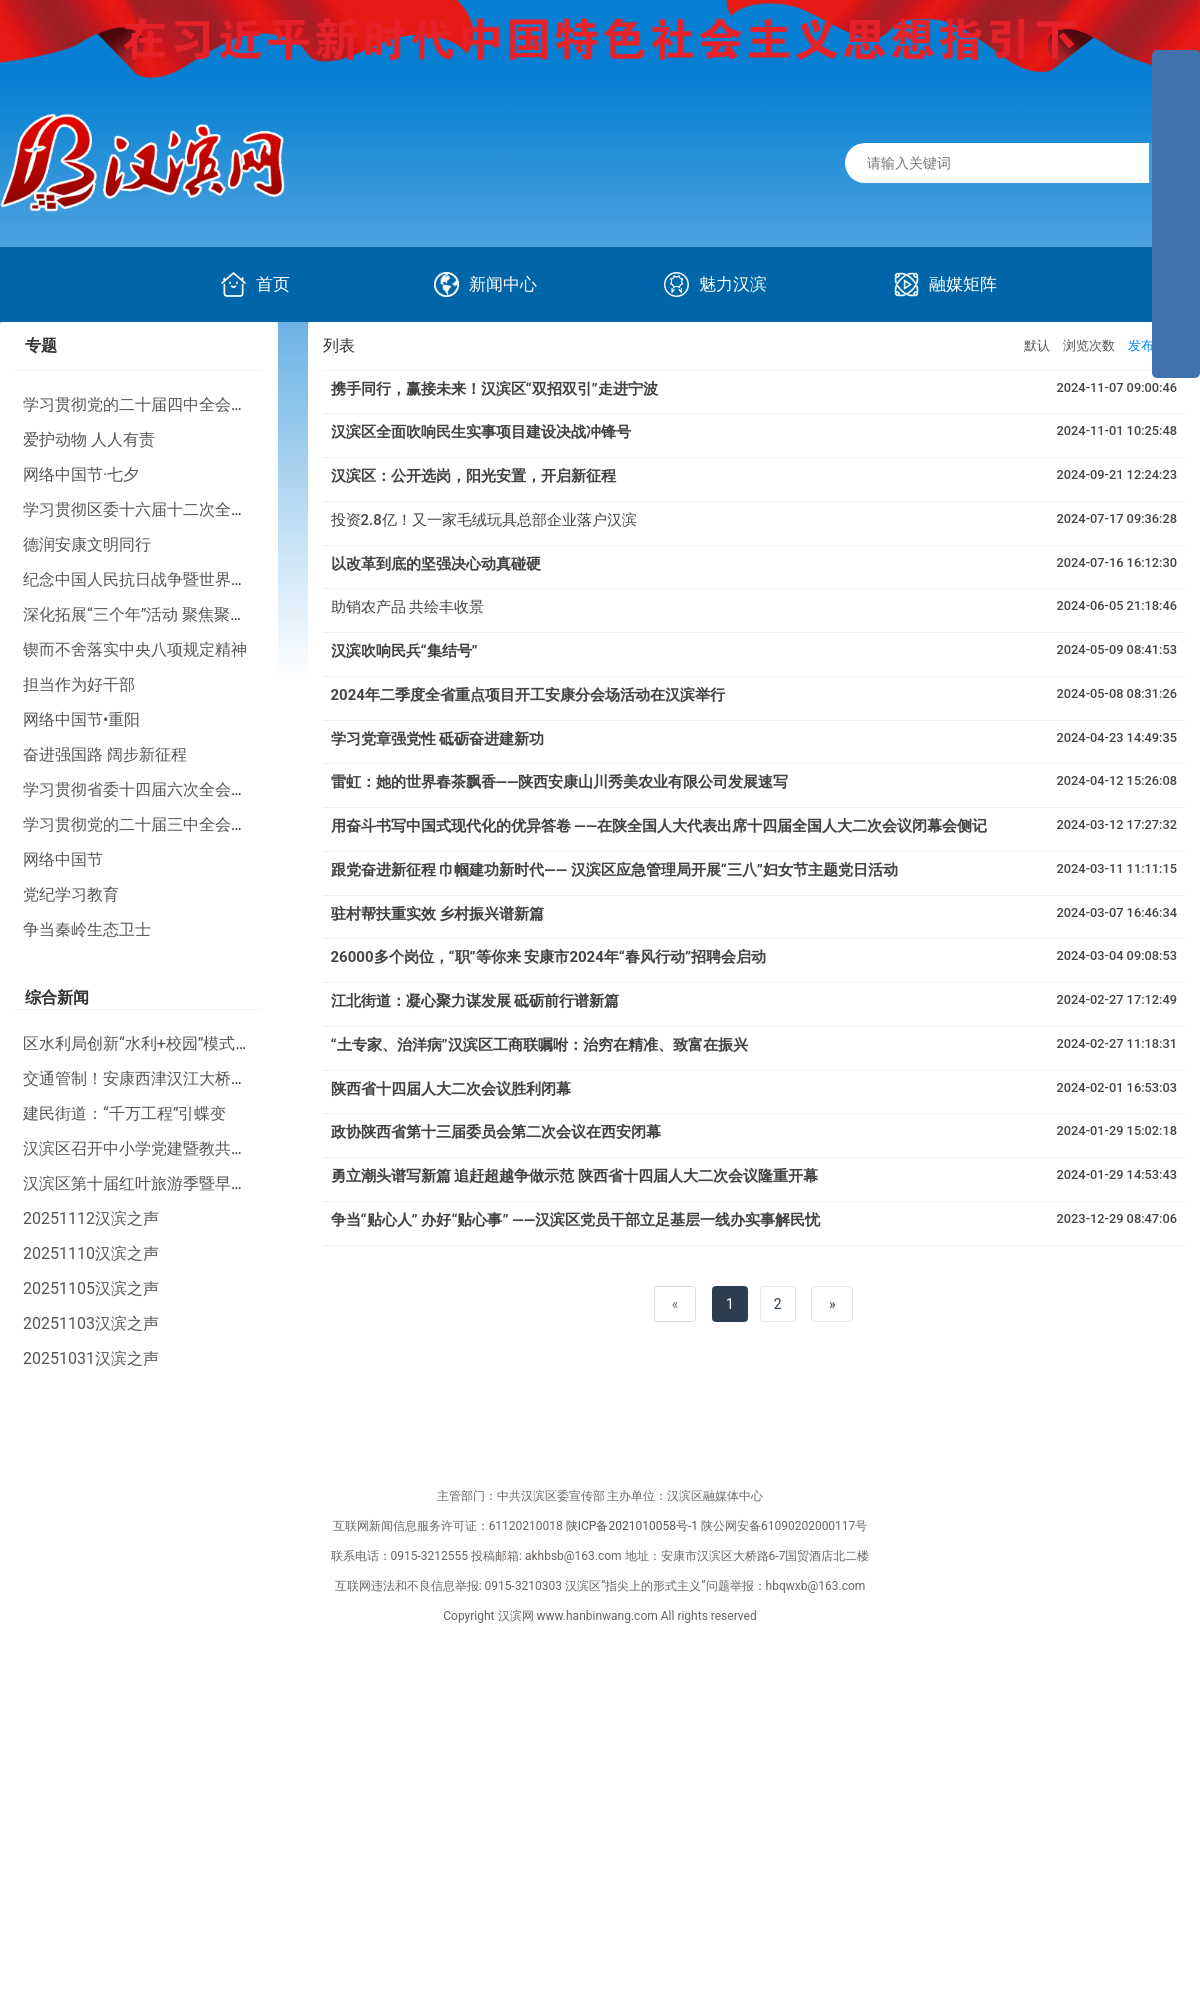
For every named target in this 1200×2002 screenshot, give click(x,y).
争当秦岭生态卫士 (87, 929)
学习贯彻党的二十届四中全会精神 (143, 404)
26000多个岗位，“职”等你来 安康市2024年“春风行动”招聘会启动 (548, 957)
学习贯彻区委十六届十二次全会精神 (151, 509)
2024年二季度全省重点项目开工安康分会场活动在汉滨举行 (528, 695)
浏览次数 (1089, 345)
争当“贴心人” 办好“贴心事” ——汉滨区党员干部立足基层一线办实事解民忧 (576, 1220)
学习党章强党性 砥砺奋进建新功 (438, 739)
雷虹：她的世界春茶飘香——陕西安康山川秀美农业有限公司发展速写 (560, 782)
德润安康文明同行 (87, 544)
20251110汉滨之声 (91, 1253)
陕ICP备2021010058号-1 (632, 1526)
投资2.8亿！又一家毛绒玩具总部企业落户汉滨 (484, 520)
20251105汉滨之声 (91, 1288)
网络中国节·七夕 (81, 474)
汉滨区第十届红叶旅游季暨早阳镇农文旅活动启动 (199, 1183)
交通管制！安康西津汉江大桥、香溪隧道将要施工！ (207, 1078)
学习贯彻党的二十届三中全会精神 (143, 824)
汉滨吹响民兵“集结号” (404, 651)
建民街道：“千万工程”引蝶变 (124, 1113)
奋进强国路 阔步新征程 (105, 754)
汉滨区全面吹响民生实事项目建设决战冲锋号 (481, 432)
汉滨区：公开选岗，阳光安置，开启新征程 (473, 476)
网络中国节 (63, 859)
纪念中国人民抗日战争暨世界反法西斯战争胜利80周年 (216, 579)
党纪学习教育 (71, 894)
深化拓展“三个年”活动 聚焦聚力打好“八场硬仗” (188, 614)
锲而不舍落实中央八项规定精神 (135, 649)
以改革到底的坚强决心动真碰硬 (436, 564)
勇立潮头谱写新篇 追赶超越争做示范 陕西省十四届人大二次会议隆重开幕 (574, 1176)
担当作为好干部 (79, 684)
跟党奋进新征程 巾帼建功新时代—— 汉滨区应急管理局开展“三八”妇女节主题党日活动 (614, 870)
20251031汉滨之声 (91, 1358)
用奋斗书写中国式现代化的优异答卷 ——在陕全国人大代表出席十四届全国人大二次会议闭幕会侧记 (659, 826)
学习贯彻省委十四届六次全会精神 (143, 789)
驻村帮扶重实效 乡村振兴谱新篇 (438, 914)
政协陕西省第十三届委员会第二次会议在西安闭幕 (496, 1132)
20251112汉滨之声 (91, 1218)
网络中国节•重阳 (81, 719)
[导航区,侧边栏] (1176, 214)
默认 (1037, 345)
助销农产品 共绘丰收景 (408, 607)
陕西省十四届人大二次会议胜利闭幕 (451, 1089)
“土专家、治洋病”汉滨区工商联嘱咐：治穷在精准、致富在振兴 (539, 1045)
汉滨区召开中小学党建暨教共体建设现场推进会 (191, 1148)
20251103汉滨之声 (91, 1323)
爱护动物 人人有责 (89, 439)
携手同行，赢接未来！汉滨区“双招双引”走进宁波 (494, 389)
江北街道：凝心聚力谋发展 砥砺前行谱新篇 (475, 1001)
